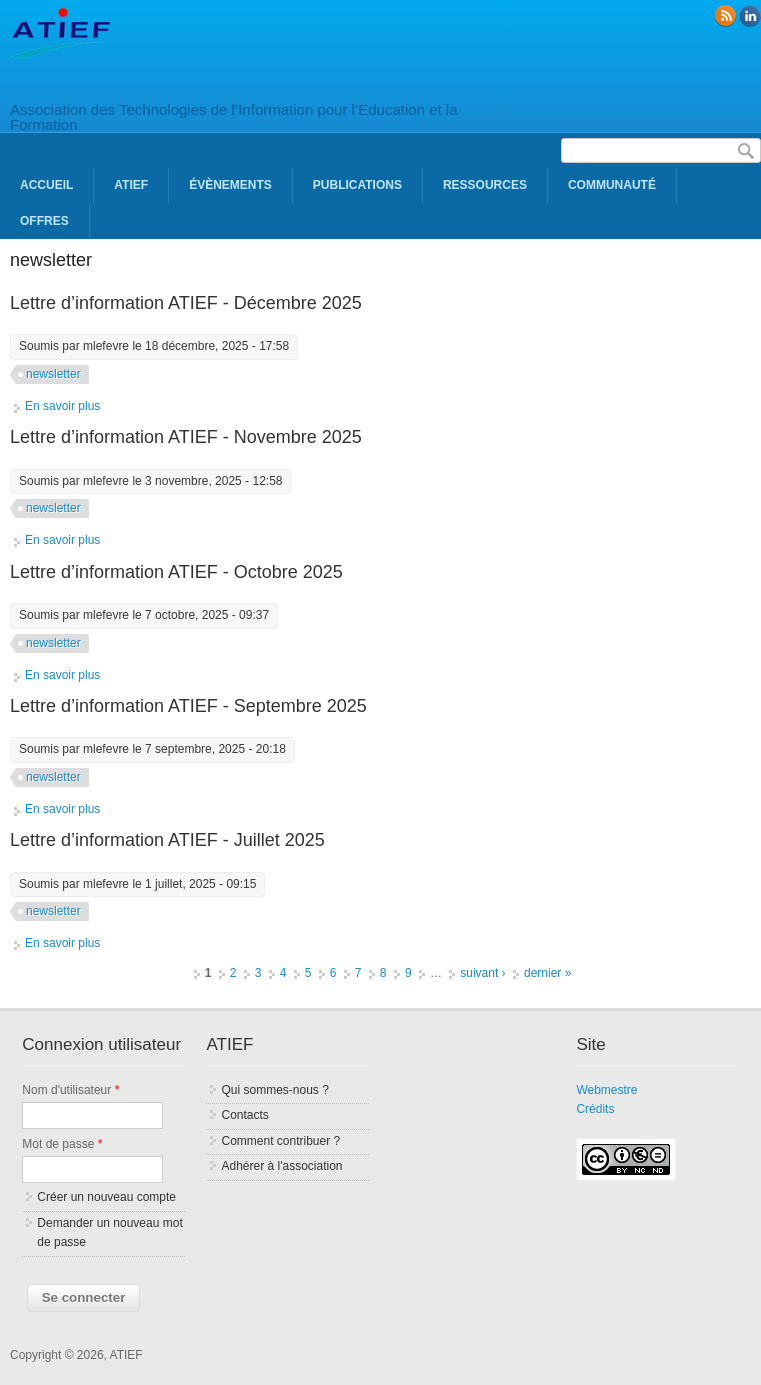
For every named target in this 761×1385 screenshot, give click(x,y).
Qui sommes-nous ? (274, 1090)
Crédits (595, 1109)
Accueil (46, 185)
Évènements (230, 185)
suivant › (482, 973)
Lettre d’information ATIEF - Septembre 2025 (188, 706)
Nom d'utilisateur (70, 1090)
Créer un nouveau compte (106, 1197)
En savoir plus (62, 406)
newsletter (53, 374)
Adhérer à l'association (281, 1166)
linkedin (750, 16)
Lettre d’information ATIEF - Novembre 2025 (186, 437)
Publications (357, 185)
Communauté (612, 185)
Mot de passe (62, 1144)
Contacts (244, 1115)
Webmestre (606, 1090)
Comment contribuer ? (280, 1141)
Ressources (485, 185)
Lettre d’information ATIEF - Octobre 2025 (176, 572)
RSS (725, 16)
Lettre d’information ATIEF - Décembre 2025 (186, 303)
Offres (44, 221)
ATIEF (131, 185)
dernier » (547, 973)
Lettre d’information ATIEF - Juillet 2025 (167, 840)
